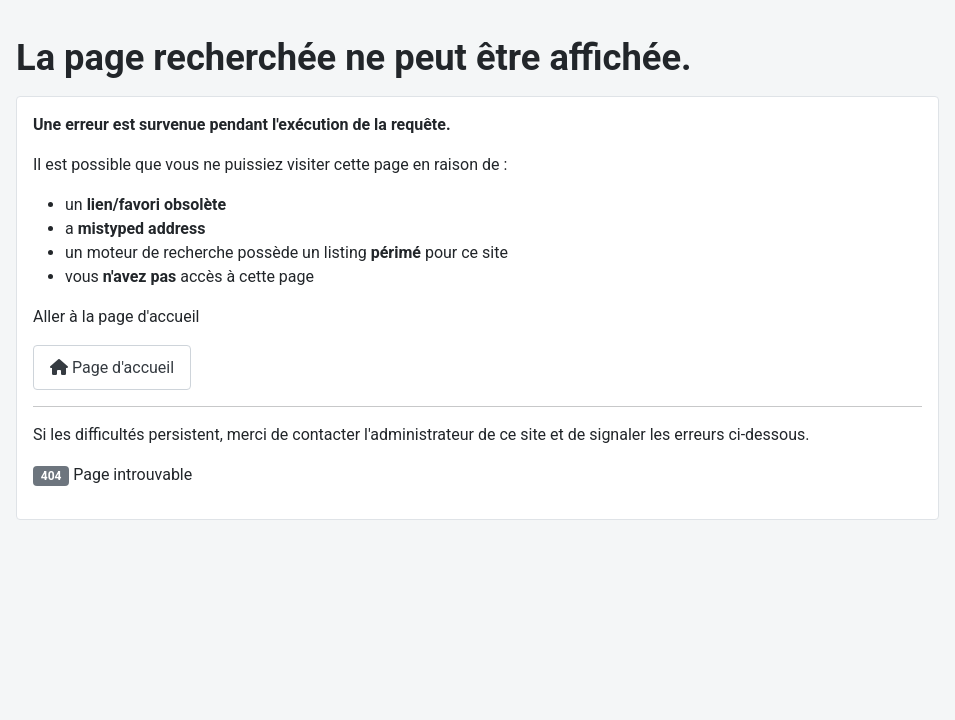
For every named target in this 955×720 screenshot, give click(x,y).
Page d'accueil (112, 367)
